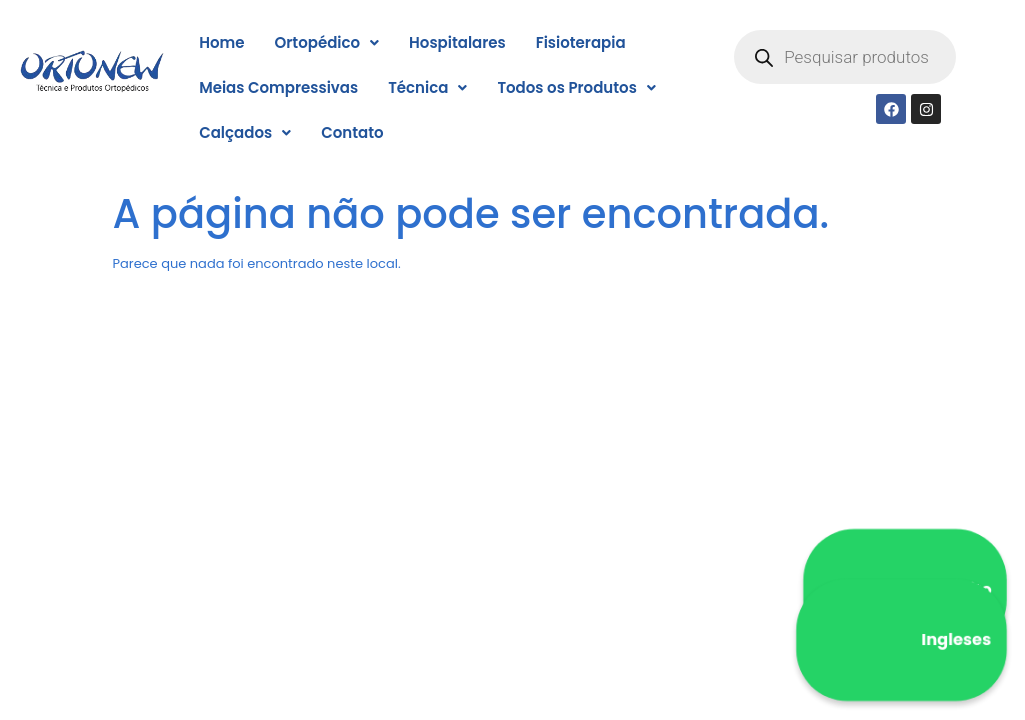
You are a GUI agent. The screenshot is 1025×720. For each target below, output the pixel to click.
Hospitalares (457, 42)
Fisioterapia (581, 42)
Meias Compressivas (278, 87)
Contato (352, 132)
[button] (326, 42)
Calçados (245, 132)
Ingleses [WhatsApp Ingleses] (901, 640)
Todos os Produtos (576, 87)
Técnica (427, 87)
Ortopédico (326, 42)
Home (221, 42)
